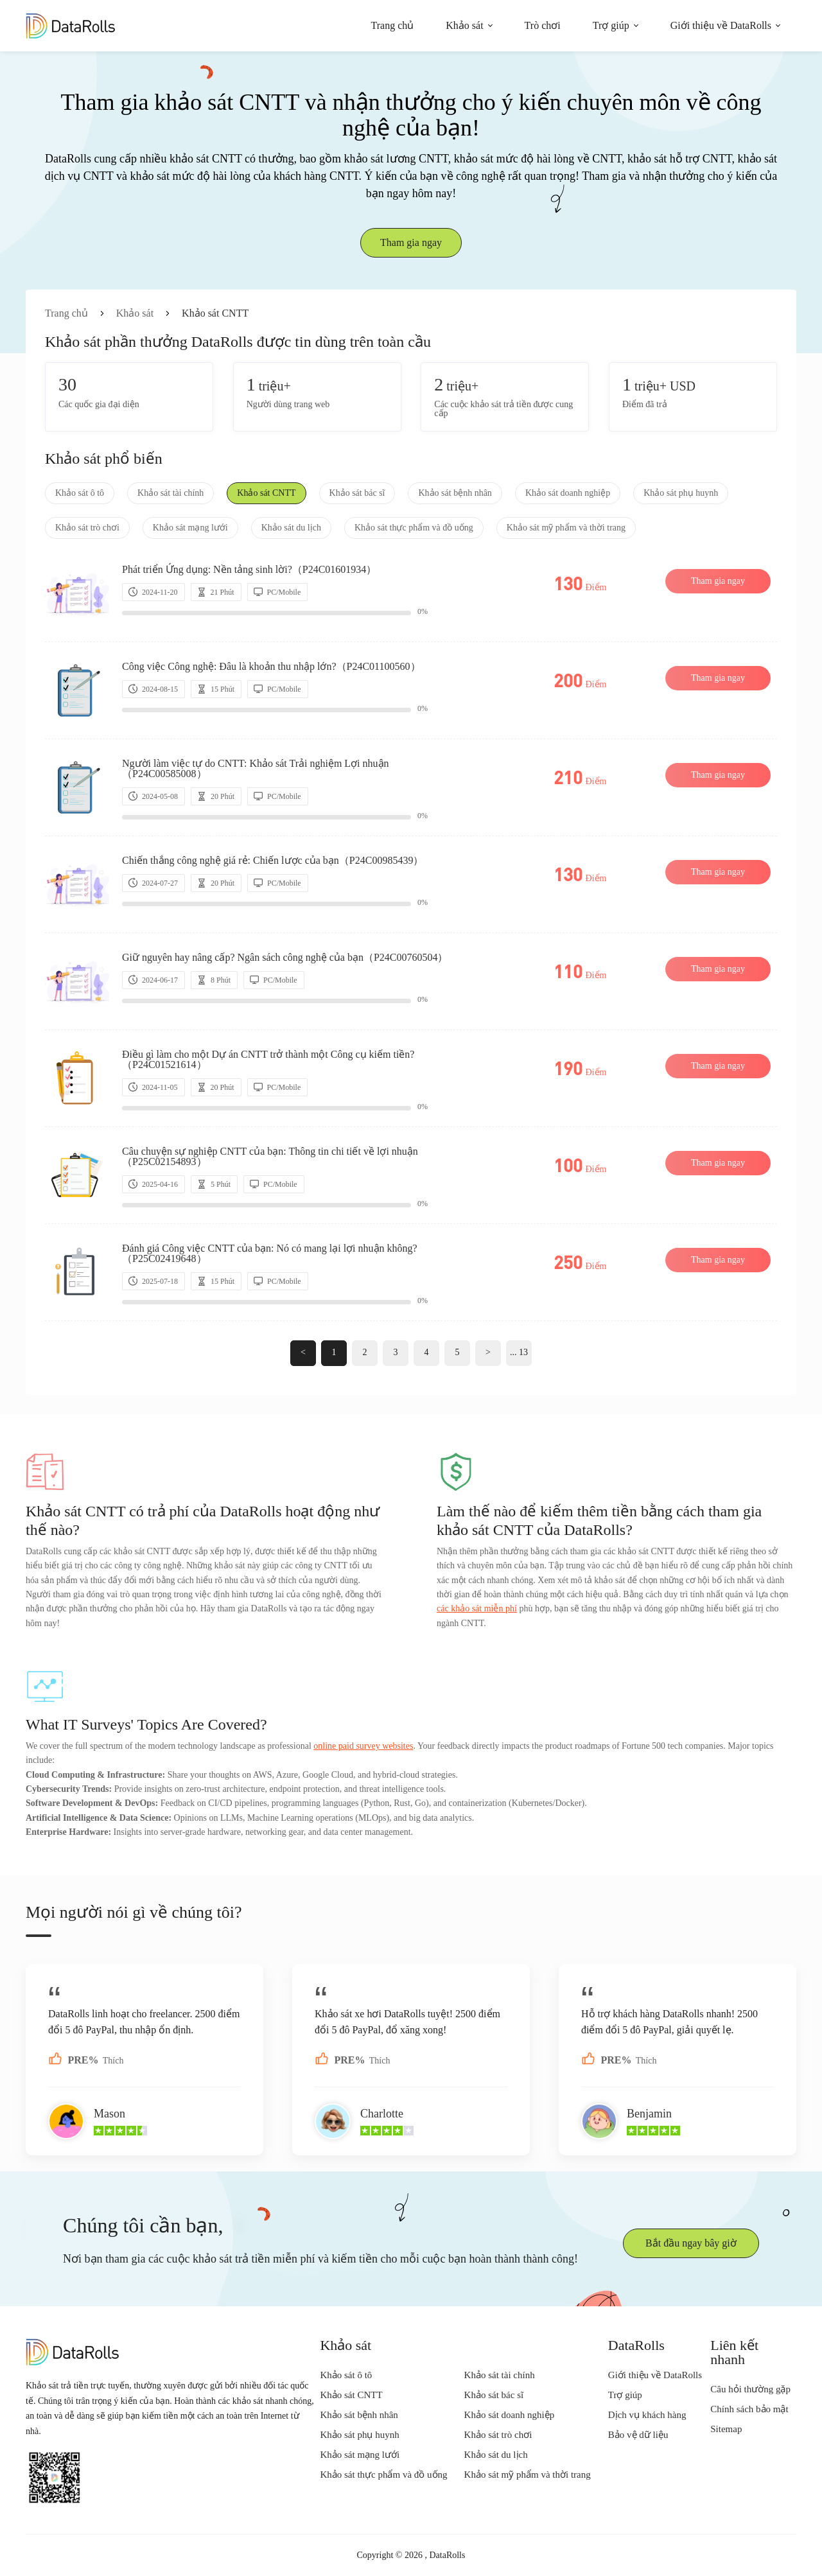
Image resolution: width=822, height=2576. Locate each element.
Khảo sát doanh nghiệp (567, 493)
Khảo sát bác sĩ (357, 493)
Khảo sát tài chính (170, 493)
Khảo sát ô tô (79, 493)
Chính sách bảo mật (749, 2409)
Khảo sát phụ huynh (680, 493)
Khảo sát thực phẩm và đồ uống (413, 527)
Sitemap (726, 2429)
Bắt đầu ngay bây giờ (691, 2243)
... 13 (519, 1352)
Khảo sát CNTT (266, 493)
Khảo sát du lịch (291, 527)
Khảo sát (464, 25)
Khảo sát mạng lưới (190, 527)
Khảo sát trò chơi (87, 527)
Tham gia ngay (411, 242)
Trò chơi (543, 25)
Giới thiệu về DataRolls (720, 25)
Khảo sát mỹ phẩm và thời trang (566, 527)
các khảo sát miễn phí (477, 1608)
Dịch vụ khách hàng (647, 2415)
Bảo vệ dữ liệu (638, 2435)
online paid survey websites (363, 1746)
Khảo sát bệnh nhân (454, 493)
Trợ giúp (611, 25)
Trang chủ (392, 25)
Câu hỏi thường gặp (750, 2389)
